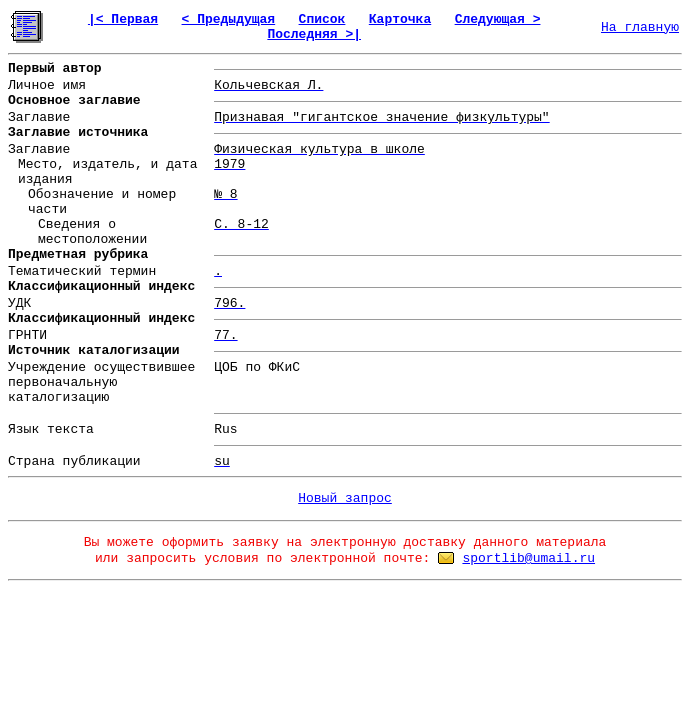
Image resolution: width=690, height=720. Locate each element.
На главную (640, 27)
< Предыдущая (229, 19)
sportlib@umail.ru (528, 558)
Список (322, 19)
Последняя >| (314, 34)
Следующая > (498, 19)
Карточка (400, 19)
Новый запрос (345, 498)
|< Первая (123, 19)
